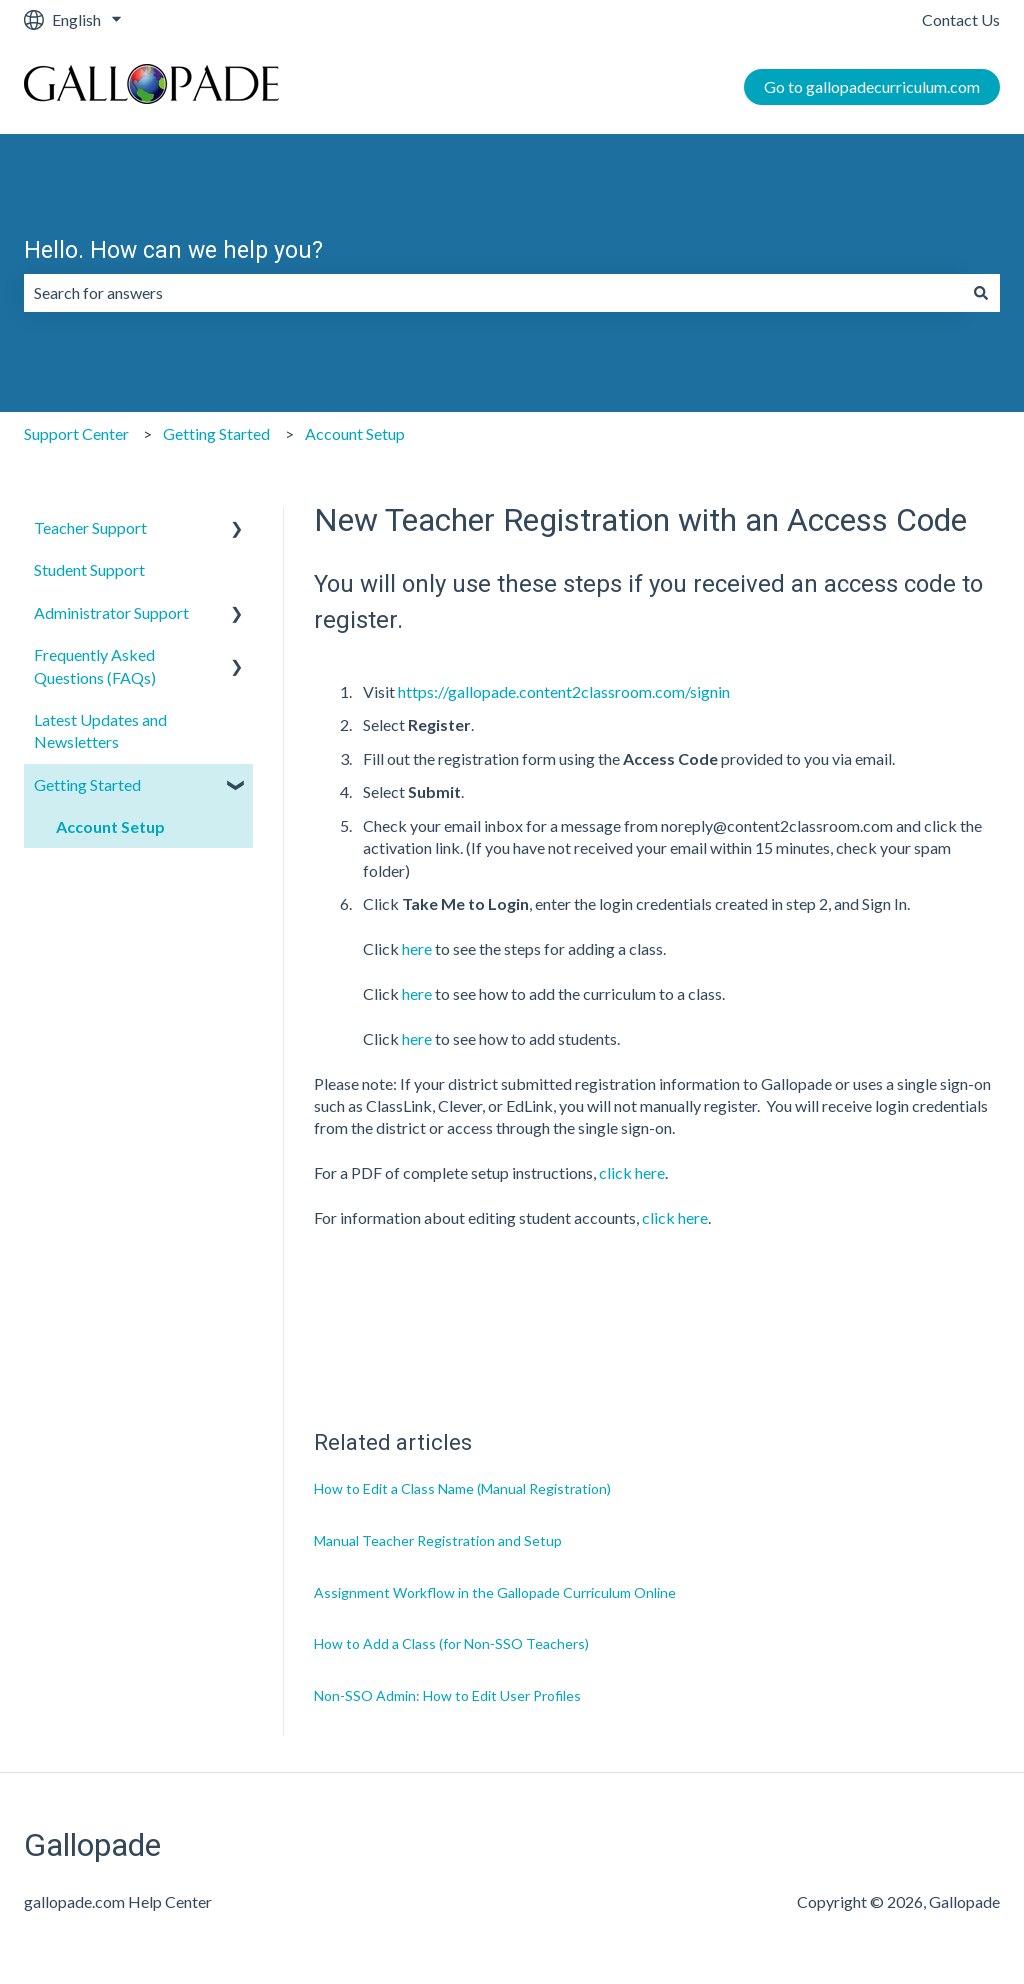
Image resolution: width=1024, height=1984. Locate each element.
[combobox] (493, 293)
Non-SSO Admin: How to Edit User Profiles (447, 1695)
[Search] (981, 293)
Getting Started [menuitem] (87, 784)
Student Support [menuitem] (89, 569)
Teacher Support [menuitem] (90, 527)
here (417, 948)
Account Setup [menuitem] (110, 826)
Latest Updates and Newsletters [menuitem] (100, 730)
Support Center (76, 433)
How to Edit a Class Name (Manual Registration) (462, 1488)
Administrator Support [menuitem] (111, 612)
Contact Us (961, 19)
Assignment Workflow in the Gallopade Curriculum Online (495, 1592)
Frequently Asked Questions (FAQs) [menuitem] (95, 665)
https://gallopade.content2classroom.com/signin (564, 691)
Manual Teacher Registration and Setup (438, 1540)
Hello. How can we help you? (173, 250)
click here (632, 1172)
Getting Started (216, 433)
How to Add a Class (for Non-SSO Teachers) (451, 1643)
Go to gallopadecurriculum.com (872, 86)
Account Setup (355, 433)
